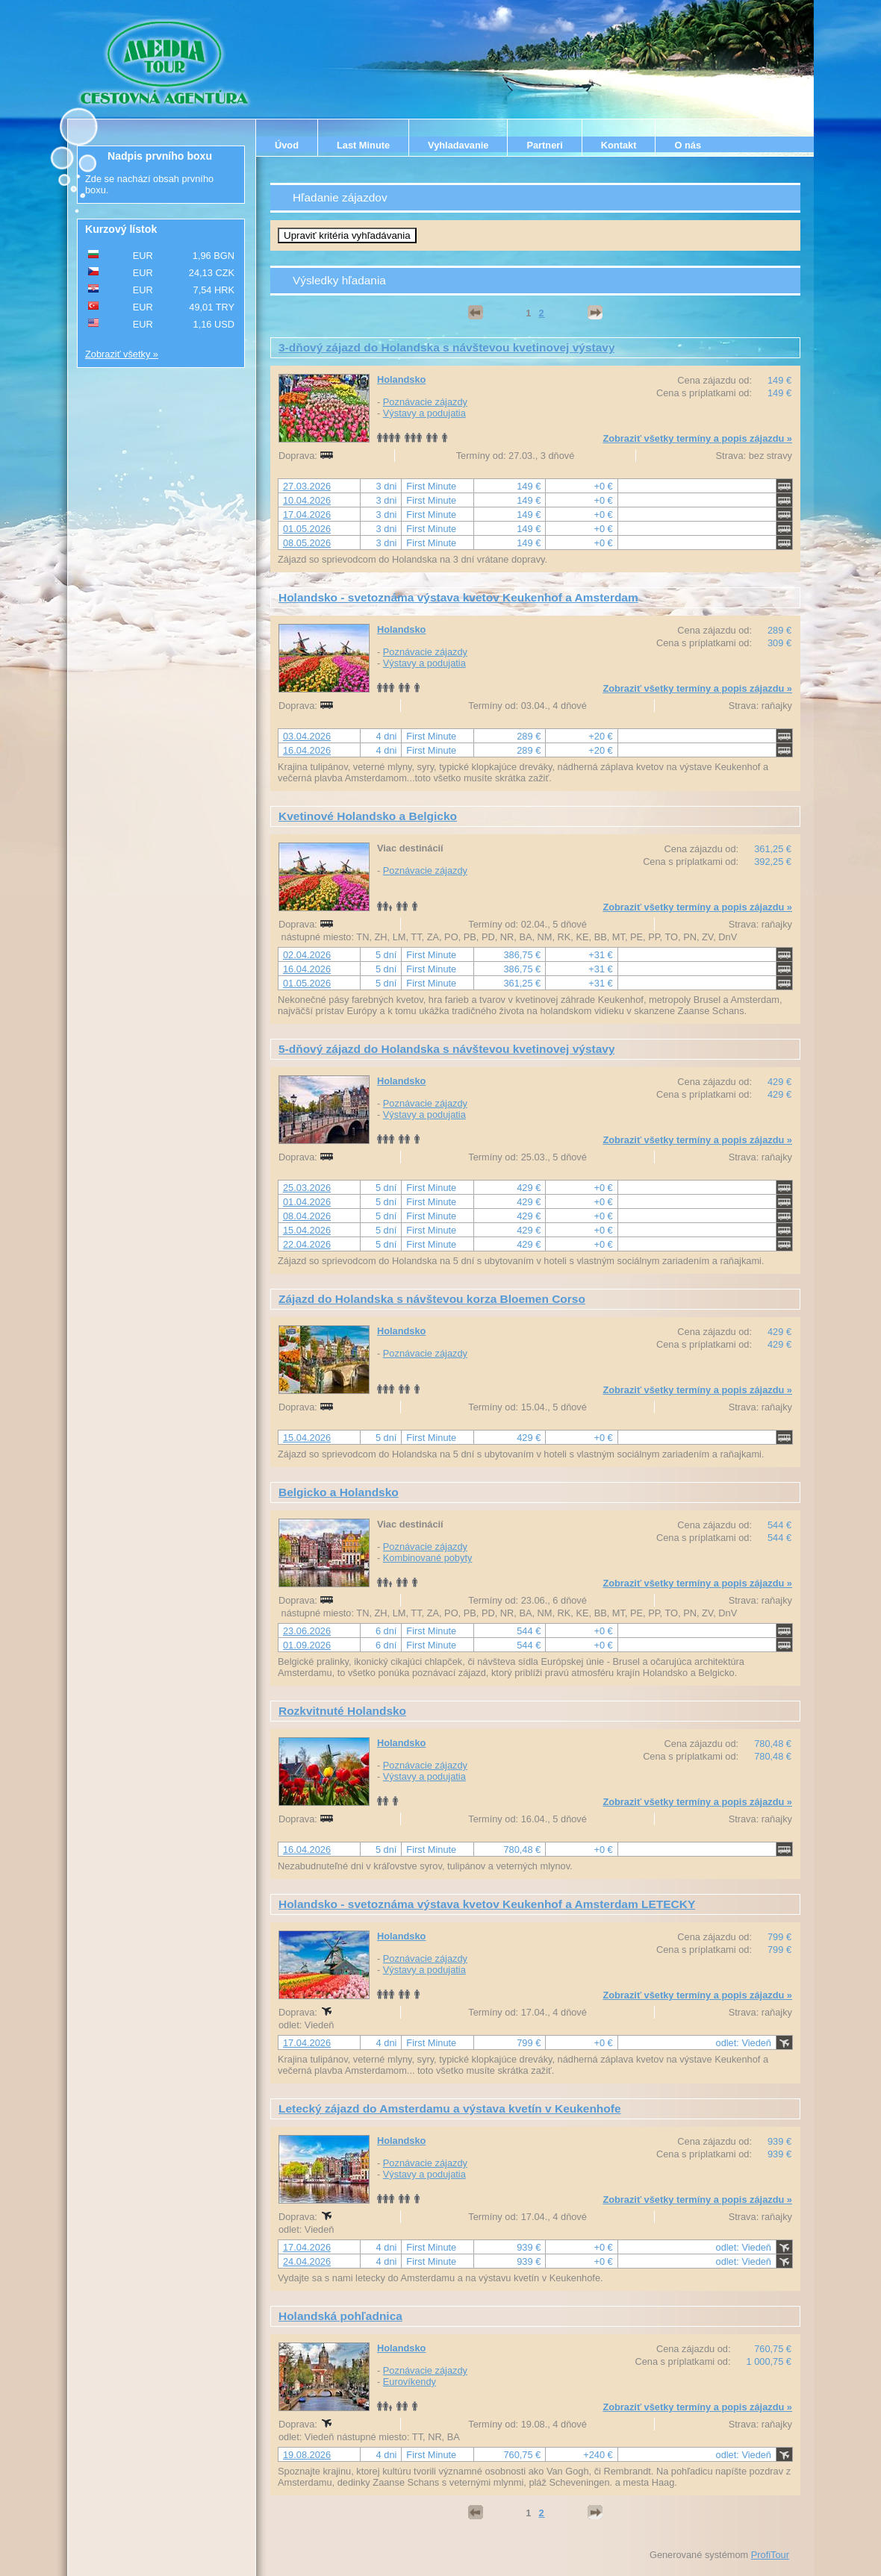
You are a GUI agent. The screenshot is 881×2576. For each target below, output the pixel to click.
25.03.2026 (307, 1187)
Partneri (544, 145)
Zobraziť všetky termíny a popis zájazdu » (697, 438)
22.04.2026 (307, 1244)
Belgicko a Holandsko (338, 1492)
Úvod (287, 145)
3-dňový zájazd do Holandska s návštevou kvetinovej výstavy (446, 347)
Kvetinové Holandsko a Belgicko (367, 816)
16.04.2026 (307, 750)
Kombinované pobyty (428, 1557)
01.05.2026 (307, 528)
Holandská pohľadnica (340, 2316)
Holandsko (401, 379)
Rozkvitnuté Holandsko (342, 1710)
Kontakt (619, 145)
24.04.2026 (307, 2261)
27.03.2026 (307, 486)
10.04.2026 (307, 500)
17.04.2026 (307, 514)
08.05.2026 (307, 542)
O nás (687, 145)
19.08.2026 (307, 2454)
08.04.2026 (307, 1216)
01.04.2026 (307, 1201)
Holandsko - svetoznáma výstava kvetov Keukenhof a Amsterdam (458, 597)
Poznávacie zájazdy (425, 401)
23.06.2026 (307, 1630)
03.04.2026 (307, 736)
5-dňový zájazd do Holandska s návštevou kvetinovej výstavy (446, 1048)
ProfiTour (770, 2554)
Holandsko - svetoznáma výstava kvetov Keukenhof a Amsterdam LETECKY (486, 1904)
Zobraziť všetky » (121, 354)
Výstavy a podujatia (424, 413)
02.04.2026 (307, 954)
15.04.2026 (307, 1230)
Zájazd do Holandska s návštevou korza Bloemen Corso (431, 1298)
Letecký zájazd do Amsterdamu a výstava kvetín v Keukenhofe (449, 2108)
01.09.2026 (307, 1645)
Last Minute (363, 145)
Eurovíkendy (409, 2381)
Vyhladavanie (458, 145)
